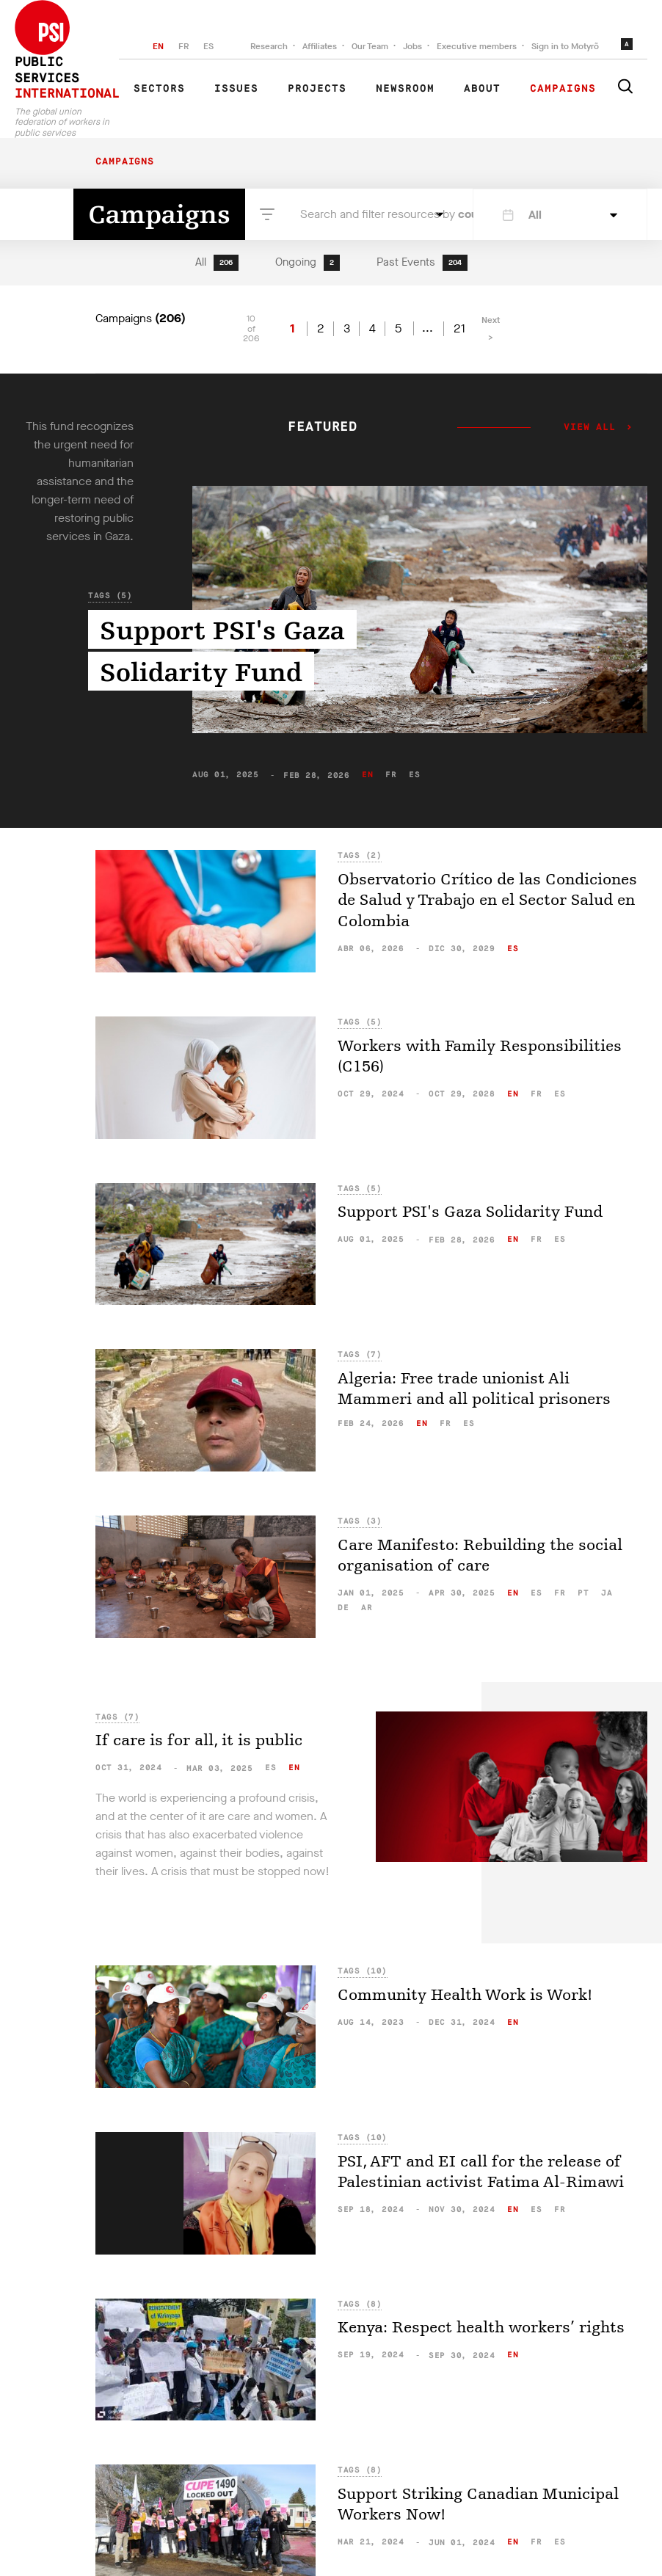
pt (583, 1593)
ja (606, 1593)
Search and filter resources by (364, 214)
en (367, 775)
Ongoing (307, 263)
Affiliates (319, 46)
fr (390, 775)
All (217, 263)
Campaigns (563, 89)
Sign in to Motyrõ (565, 46)
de (343, 1608)
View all (589, 428)
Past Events (422, 263)
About (482, 89)
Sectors (159, 89)
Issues (236, 89)
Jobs (412, 46)
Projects (317, 89)
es (414, 775)
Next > (490, 329)
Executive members (477, 46)
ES (208, 46)
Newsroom (405, 89)
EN (158, 46)
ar (366, 1608)
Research (269, 46)
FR (183, 46)
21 (459, 328)
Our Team (370, 46)
